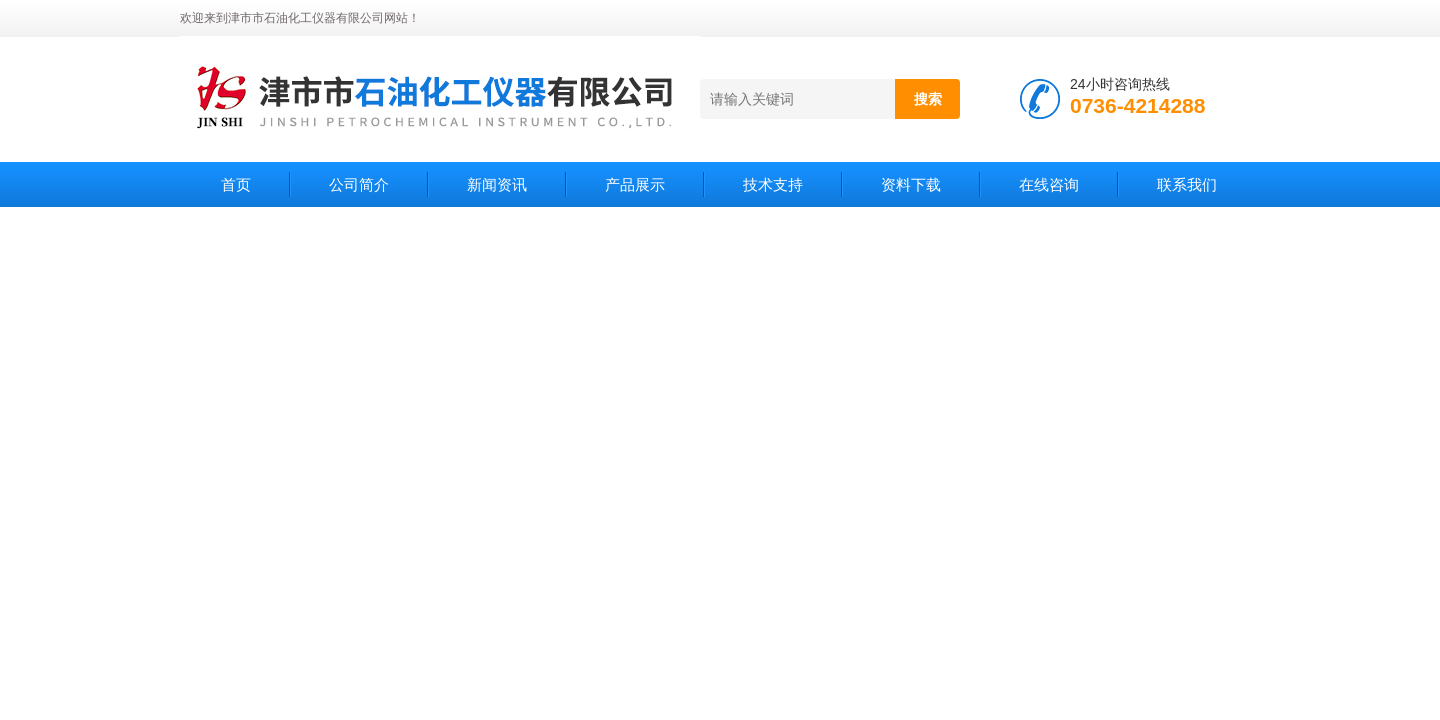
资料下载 (911, 184)
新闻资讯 (497, 184)
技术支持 (773, 184)
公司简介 (359, 184)
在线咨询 (1049, 184)
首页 (236, 184)
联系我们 (1187, 184)
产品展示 (635, 184)
